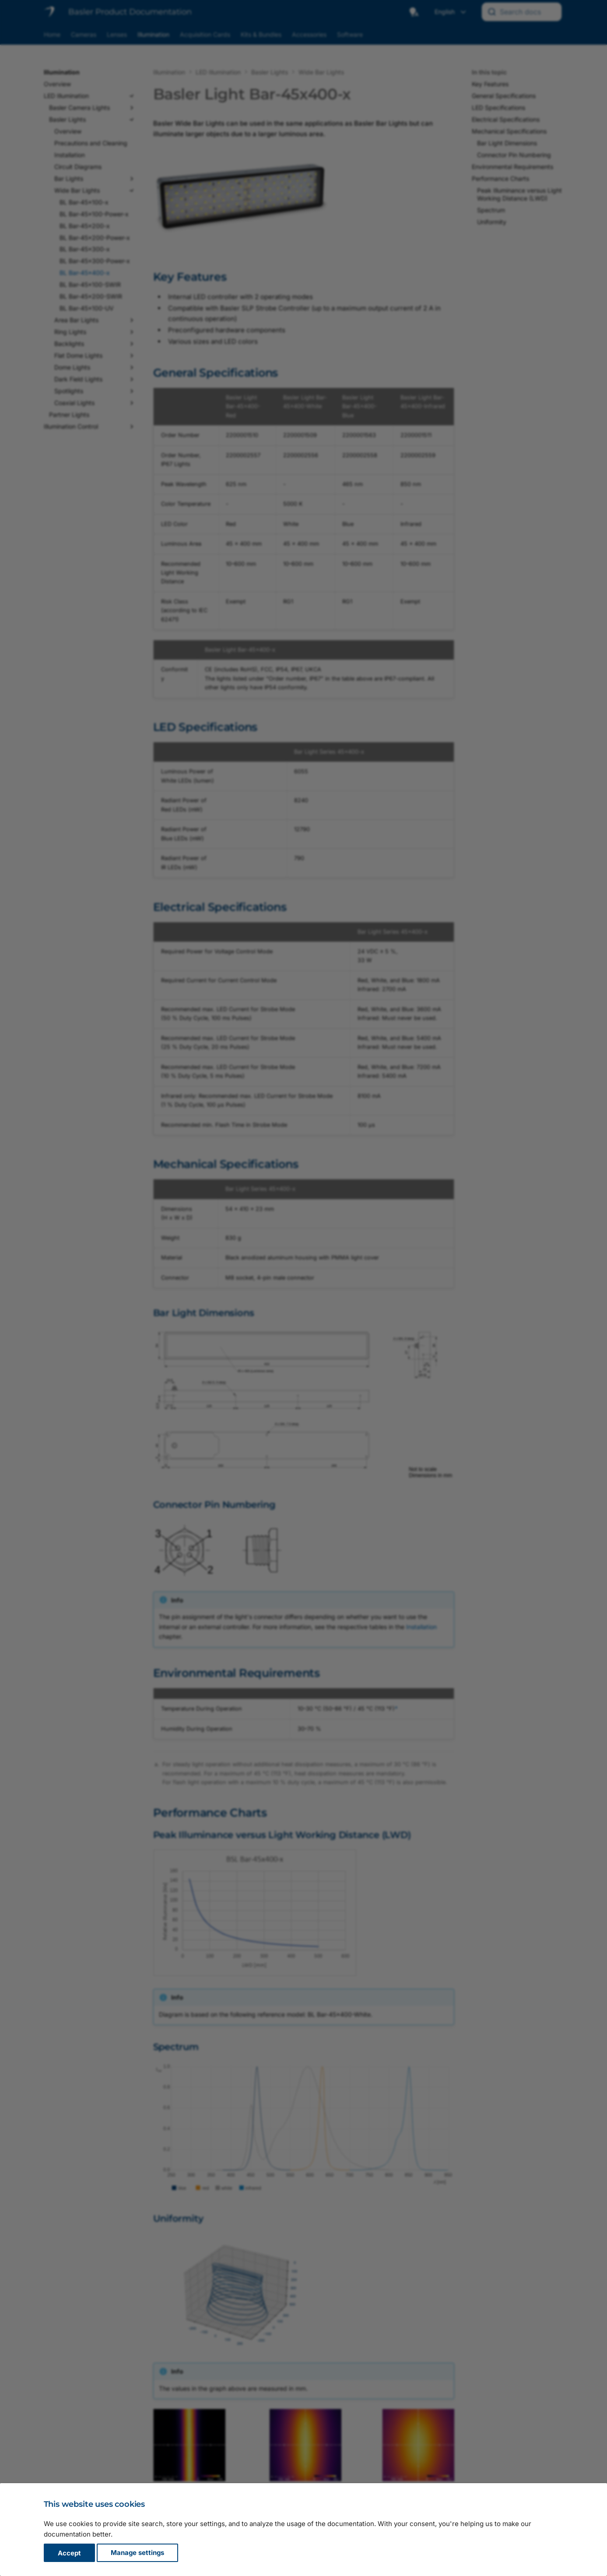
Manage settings (137, 2553)
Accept (69, 2553)
